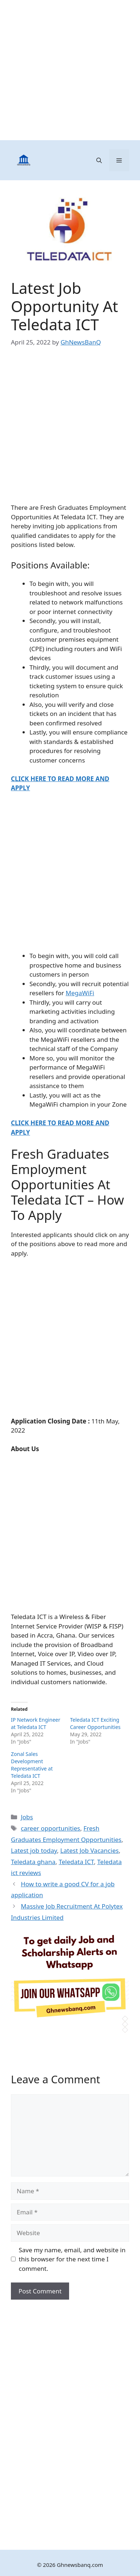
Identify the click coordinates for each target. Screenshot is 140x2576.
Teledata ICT (76, 1862)
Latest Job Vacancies (89, 1850)
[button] (99, 160)
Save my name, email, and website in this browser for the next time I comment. (72, 2259)
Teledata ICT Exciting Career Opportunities (95, 1723)
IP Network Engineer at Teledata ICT (35, 1723)
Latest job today (34, 1850)
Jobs (27, 1817)
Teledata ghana (33, 1862)
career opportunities (50, 1828)
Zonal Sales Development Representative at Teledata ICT (32, 1764)
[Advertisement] (70, 70)
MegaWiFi (80, 993)
